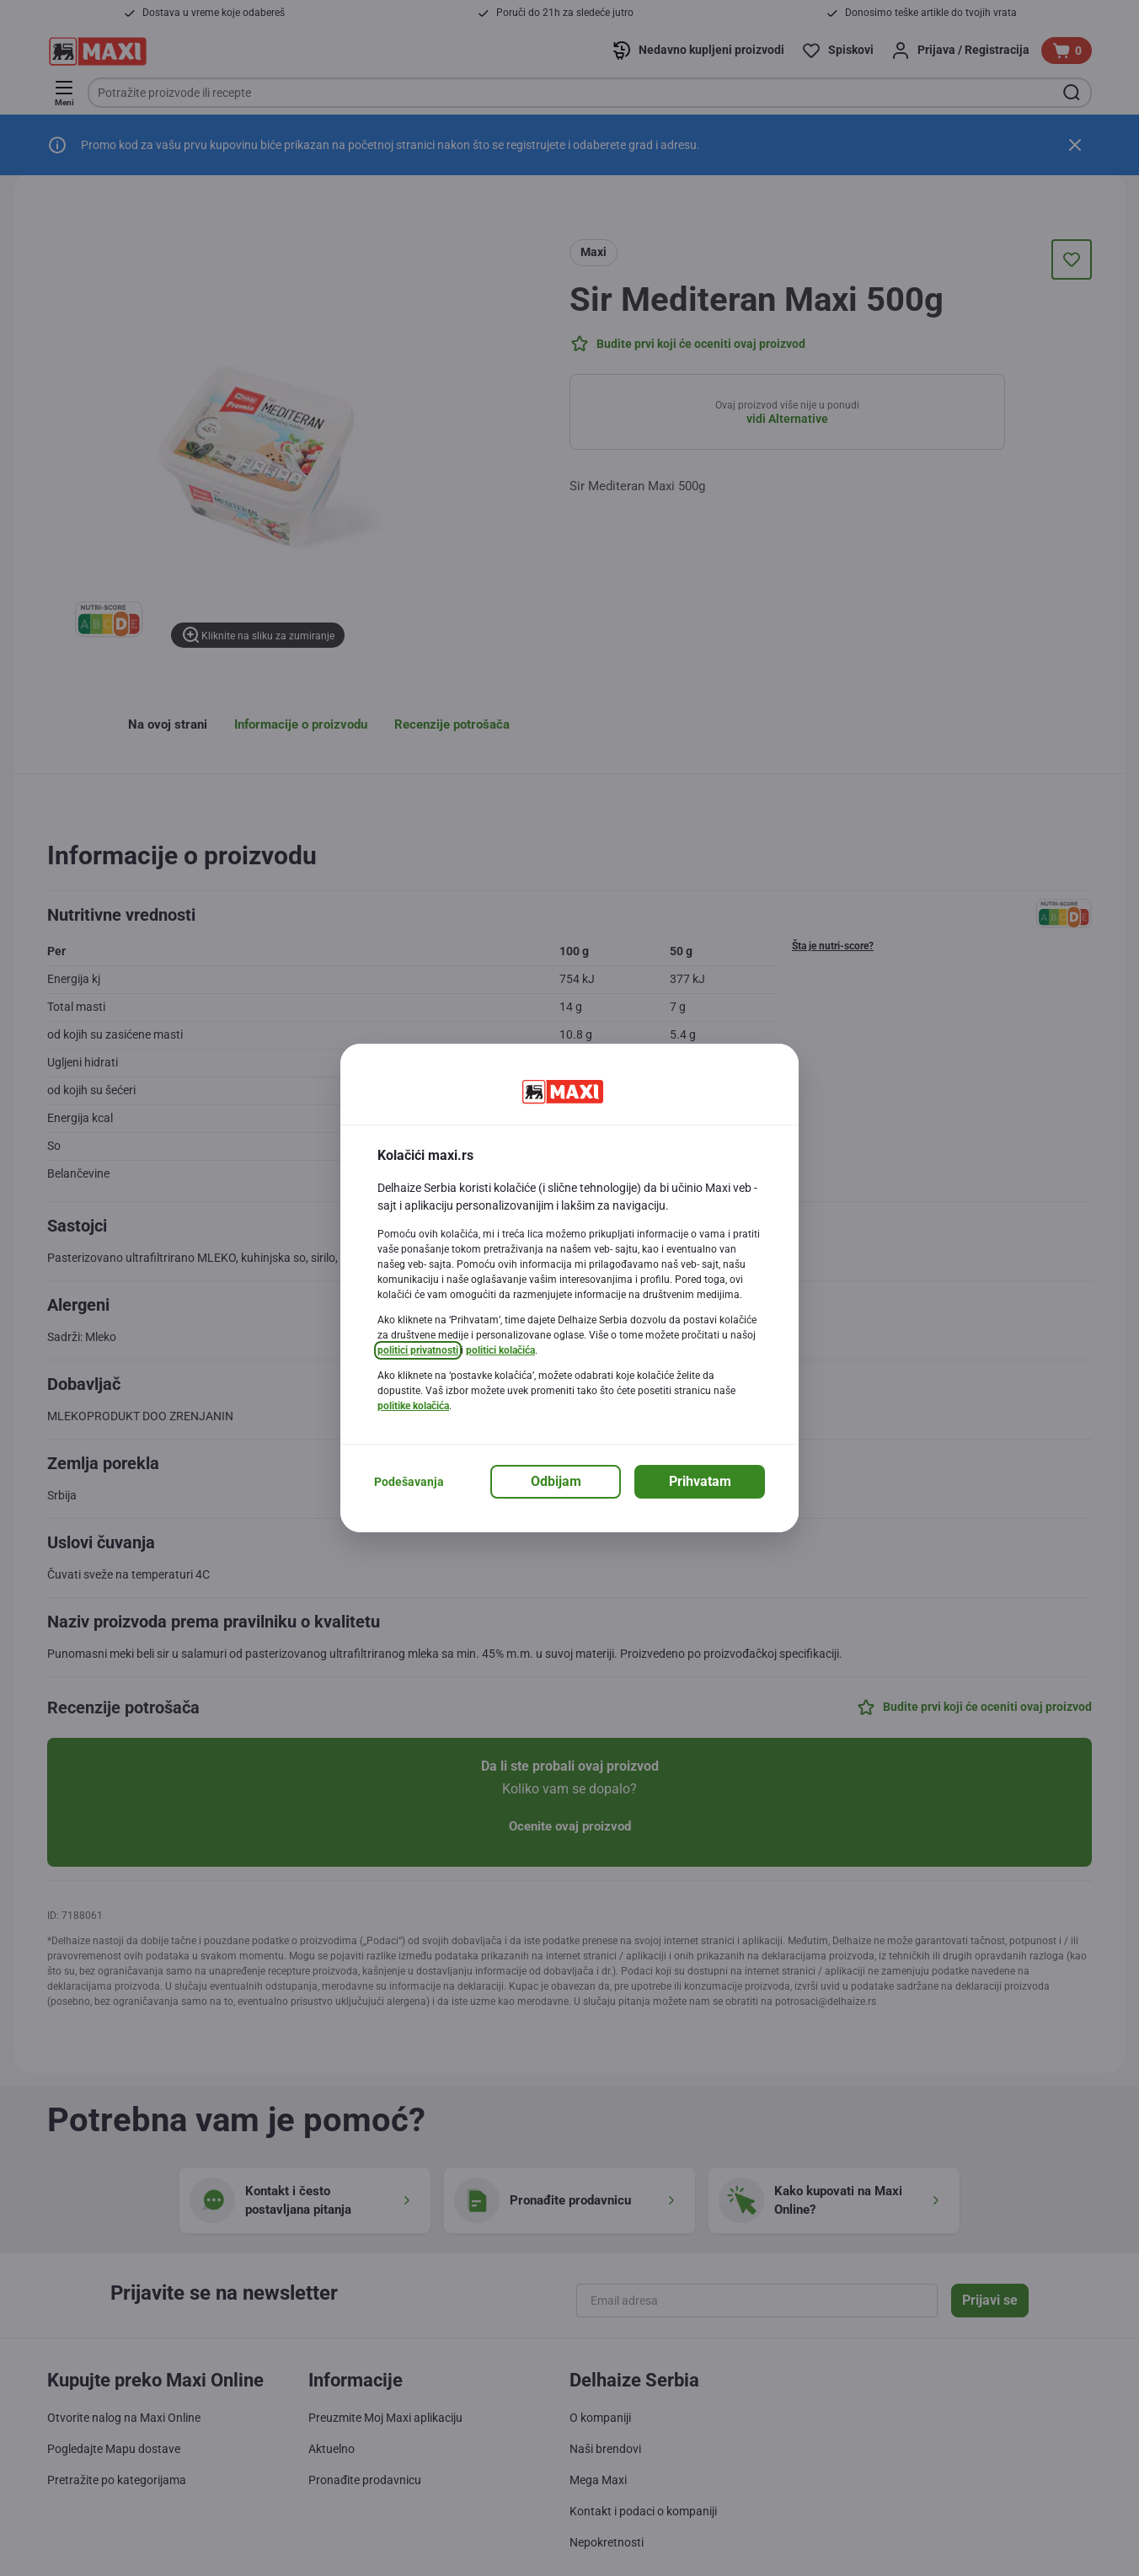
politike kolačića (413, 1406)
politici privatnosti (417, 1350)
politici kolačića (500, 1350)
